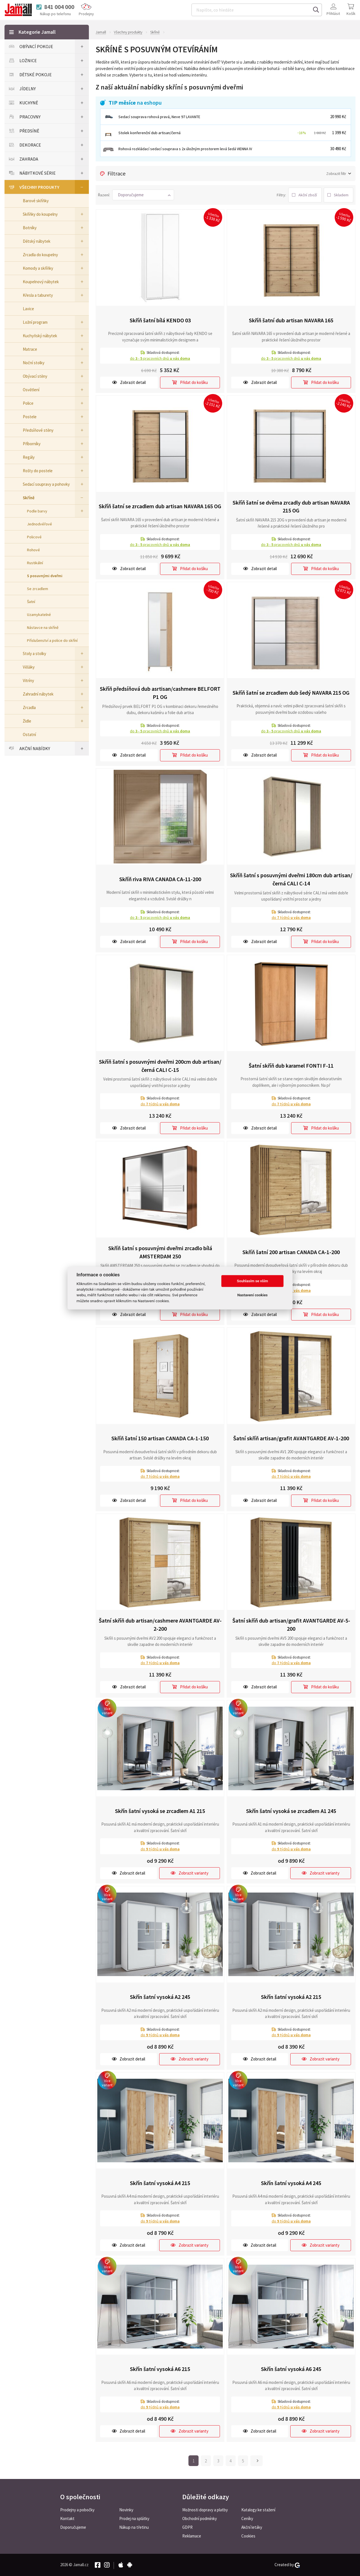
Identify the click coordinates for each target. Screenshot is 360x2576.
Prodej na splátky (134, 2518)
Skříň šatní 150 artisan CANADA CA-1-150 (160, 1438)
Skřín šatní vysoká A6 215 (160, 2368)
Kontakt (67, 2518)
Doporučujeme (73, 2527)
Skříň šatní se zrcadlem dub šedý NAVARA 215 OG (291, 692)
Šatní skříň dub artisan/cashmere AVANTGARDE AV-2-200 (160, 1624)
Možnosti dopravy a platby (205, 2509)
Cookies (248, 2536)
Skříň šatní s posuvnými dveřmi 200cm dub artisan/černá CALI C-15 (160, 1065)
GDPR (187, 2527)
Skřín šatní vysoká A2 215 (291, 1996)
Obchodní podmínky (199, 2518)
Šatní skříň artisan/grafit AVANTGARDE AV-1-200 (291, 1438)
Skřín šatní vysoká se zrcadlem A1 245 (291, 1810)
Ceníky (247, 2518)
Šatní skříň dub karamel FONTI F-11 (291, 1065)
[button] (143, 195)
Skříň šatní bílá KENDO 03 (160, 320)
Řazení (103, 194)
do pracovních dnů (160, 358)
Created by (287, 2565)
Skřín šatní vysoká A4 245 (291, 2182)
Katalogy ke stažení (258, 2509)
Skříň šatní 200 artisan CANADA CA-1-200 (291, 1251)
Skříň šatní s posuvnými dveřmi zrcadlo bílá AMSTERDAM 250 (160, 1252)
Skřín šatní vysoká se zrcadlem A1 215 (160, 1810)
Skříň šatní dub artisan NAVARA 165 (291, 320)
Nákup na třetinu (134, 2527)
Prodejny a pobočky (77, 2509)
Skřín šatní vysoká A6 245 (291, 2368)
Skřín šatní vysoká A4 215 (160, 2182)
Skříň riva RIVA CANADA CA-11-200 (160, 879)
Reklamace (191, 2536)
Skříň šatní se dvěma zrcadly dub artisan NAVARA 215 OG (291, 506)
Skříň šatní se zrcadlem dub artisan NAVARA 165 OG (160, 506)
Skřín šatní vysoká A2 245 (160, 1996)
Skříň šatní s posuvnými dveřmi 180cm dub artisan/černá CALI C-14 (291, 879)
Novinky (126, 2509)
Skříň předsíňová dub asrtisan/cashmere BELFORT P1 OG (160, 692)
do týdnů (291, 917)
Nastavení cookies (252, 1295)
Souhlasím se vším (252, 1281)
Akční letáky (251, 2527)
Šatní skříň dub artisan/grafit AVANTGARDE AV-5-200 (291, 1624)
